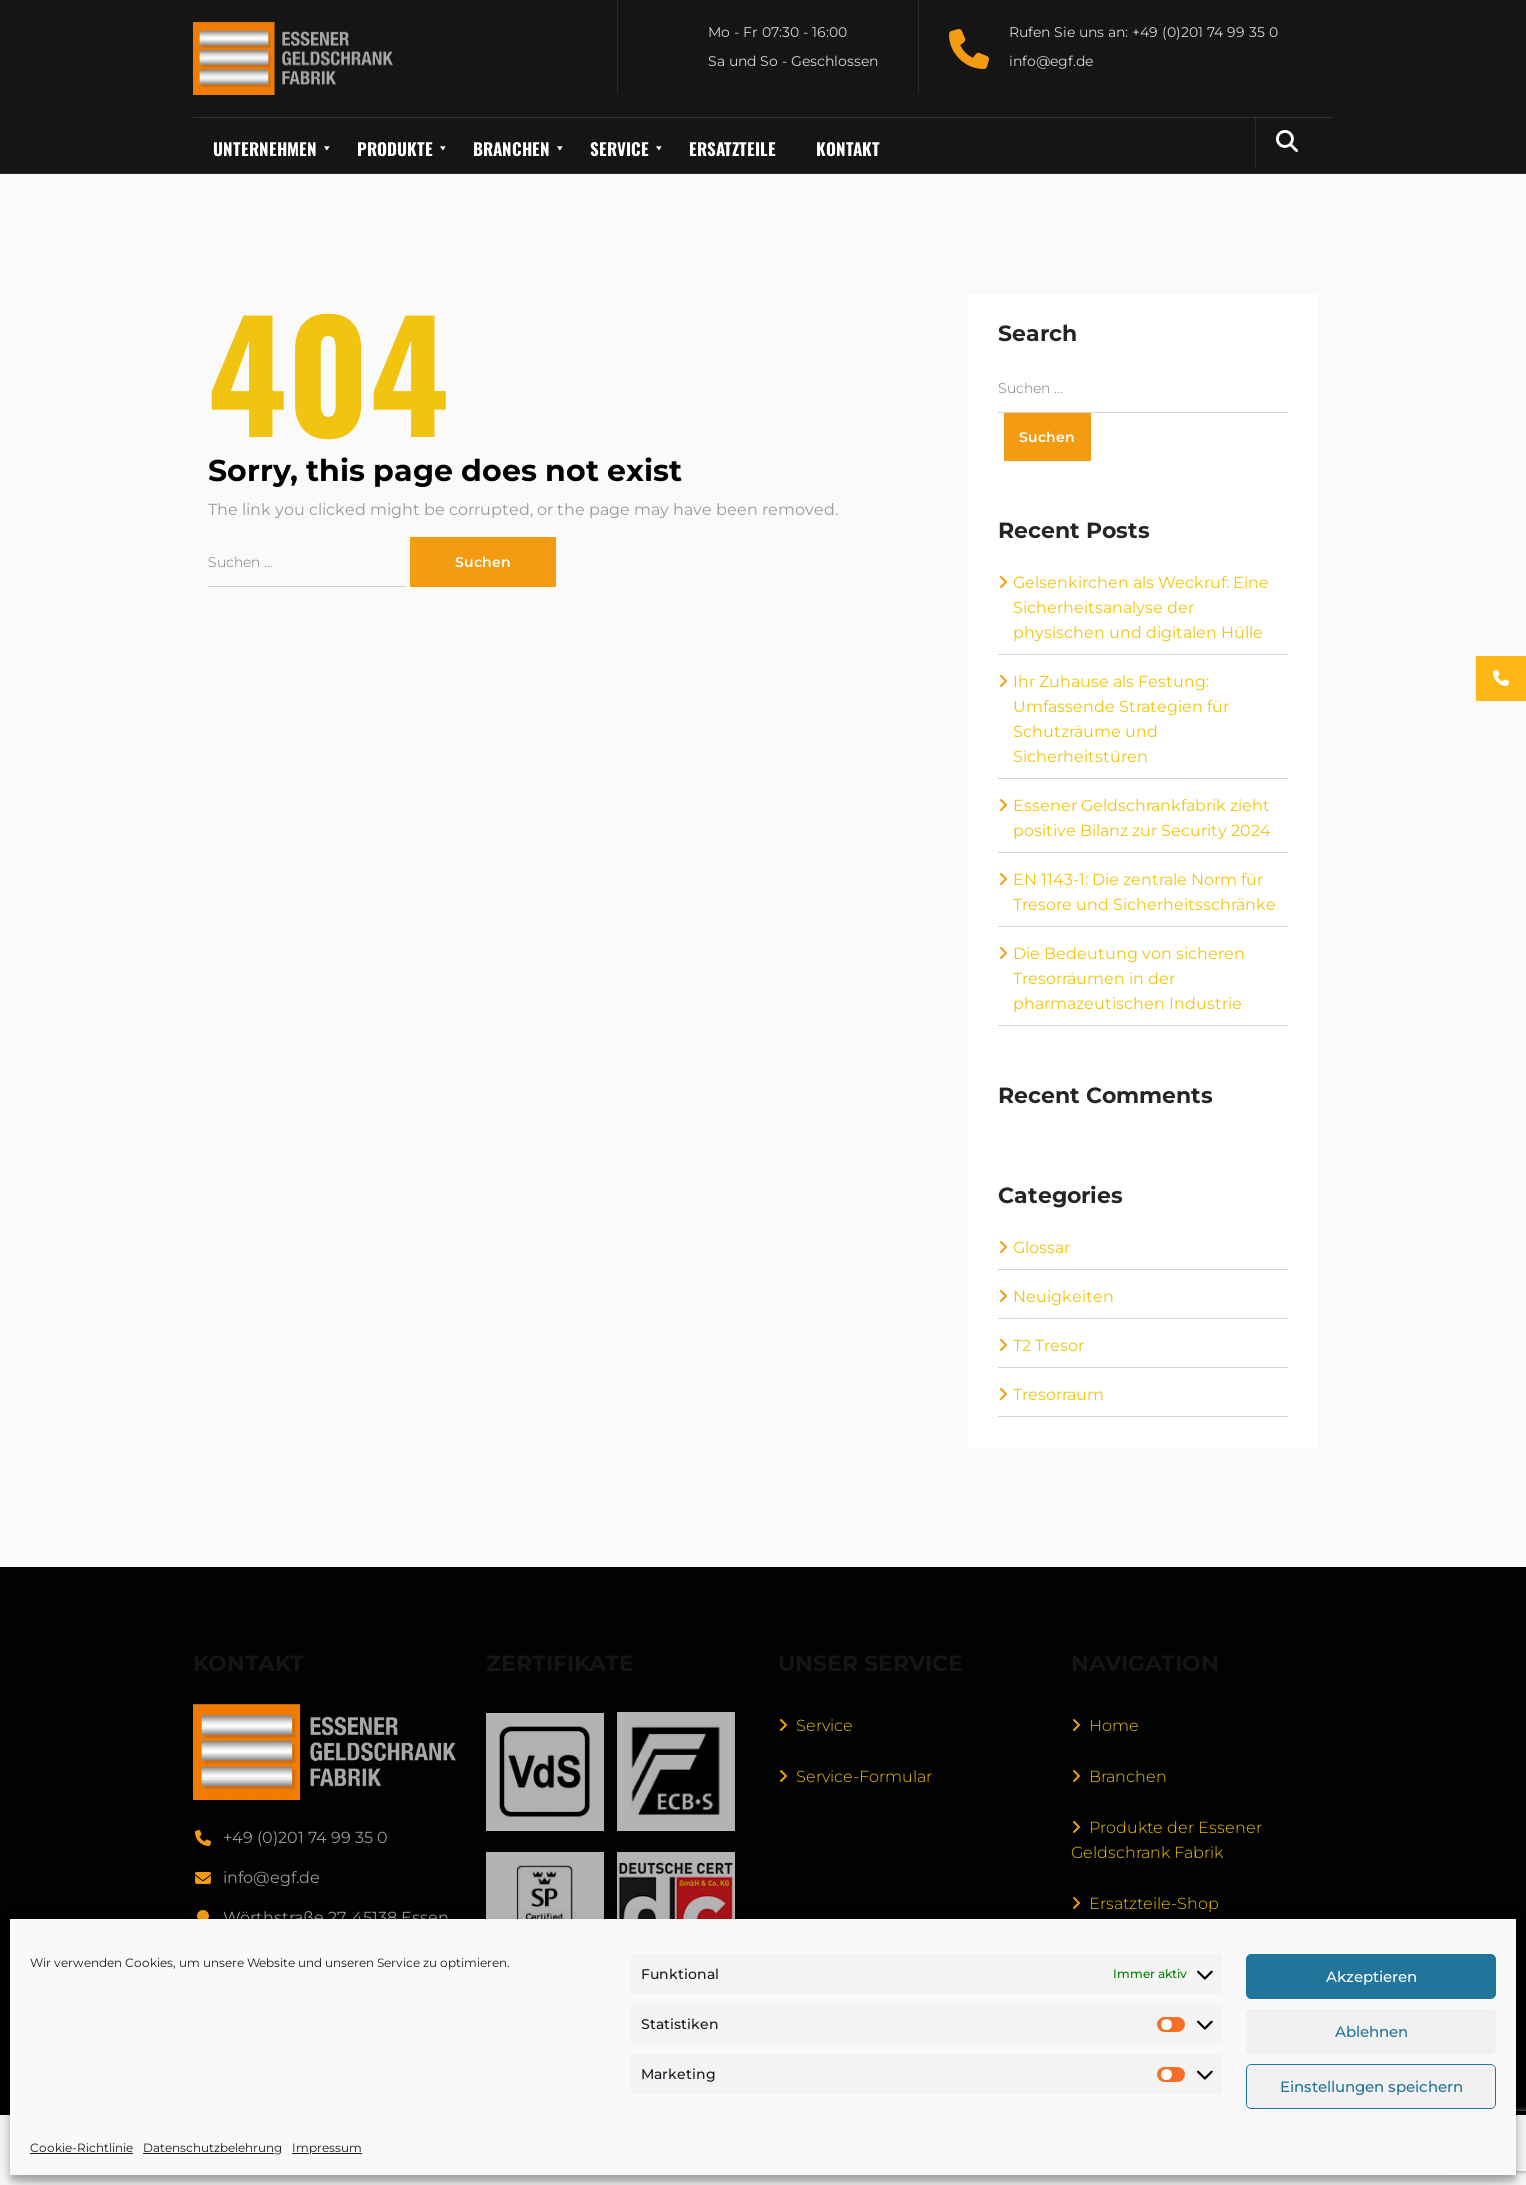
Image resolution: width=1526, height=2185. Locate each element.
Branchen (1128, 1776)
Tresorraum (1058, 1394)
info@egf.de (271, 1877)
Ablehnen (1371, 2031)
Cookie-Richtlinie (81, 2147)
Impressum (327, 2147)
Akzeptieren (1371, 1976)
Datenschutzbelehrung (212, 2147)
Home (1114, 1725)
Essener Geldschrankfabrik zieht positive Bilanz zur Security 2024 (1142, 818)
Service (824, 1725)
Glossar (1041, 1247)
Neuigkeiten (1063, 1296)
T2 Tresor (1048, 1345)
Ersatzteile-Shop (1154, 1903)
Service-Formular (864, 1776)
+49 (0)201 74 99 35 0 (305, 1837)
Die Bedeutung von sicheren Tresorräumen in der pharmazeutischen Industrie (1129, 978)
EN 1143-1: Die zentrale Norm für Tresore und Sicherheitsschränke (1144, 892)
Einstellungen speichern (1371, 2086)
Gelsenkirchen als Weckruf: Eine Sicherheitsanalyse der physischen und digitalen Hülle (1141, 607)
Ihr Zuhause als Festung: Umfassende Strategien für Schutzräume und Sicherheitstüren (1121, 719)
